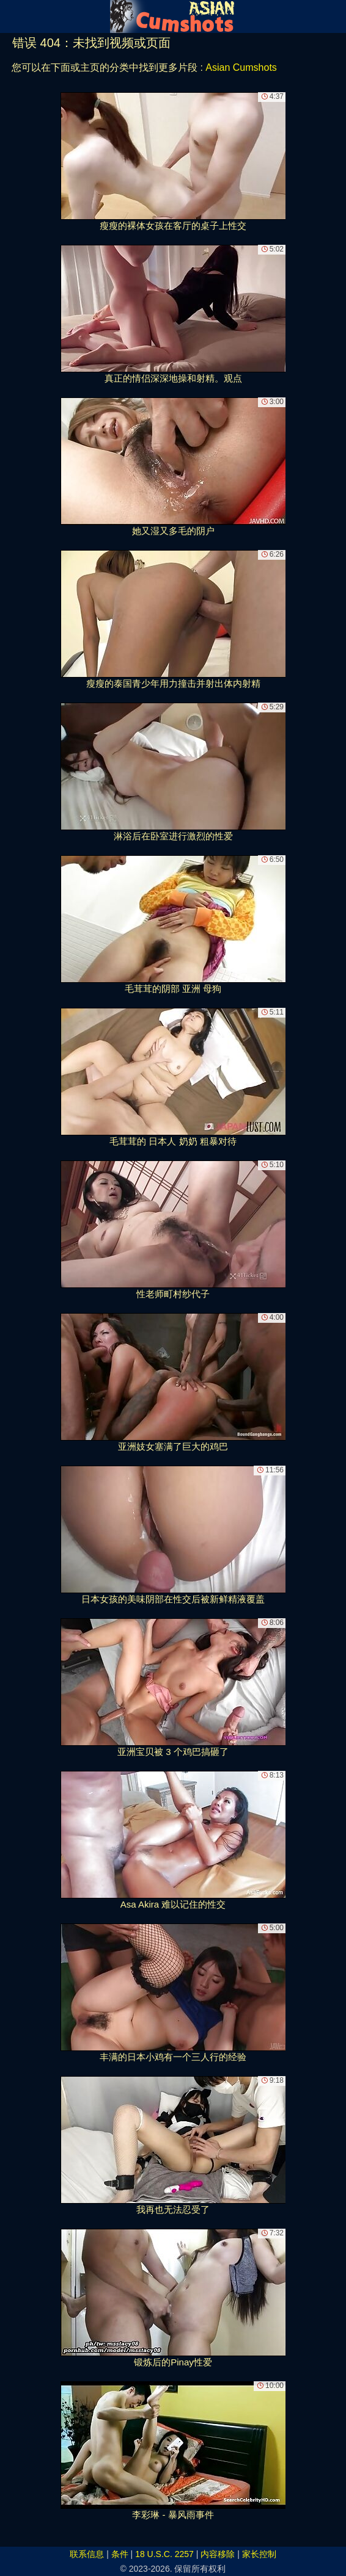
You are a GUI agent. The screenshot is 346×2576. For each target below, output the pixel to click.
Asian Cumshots (241, 67)
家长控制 (259, 2554)
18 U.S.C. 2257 (164, 2554)
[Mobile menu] (11, 16)
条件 (119, 2554)
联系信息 (87, 2554)
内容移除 (218, 2554)
